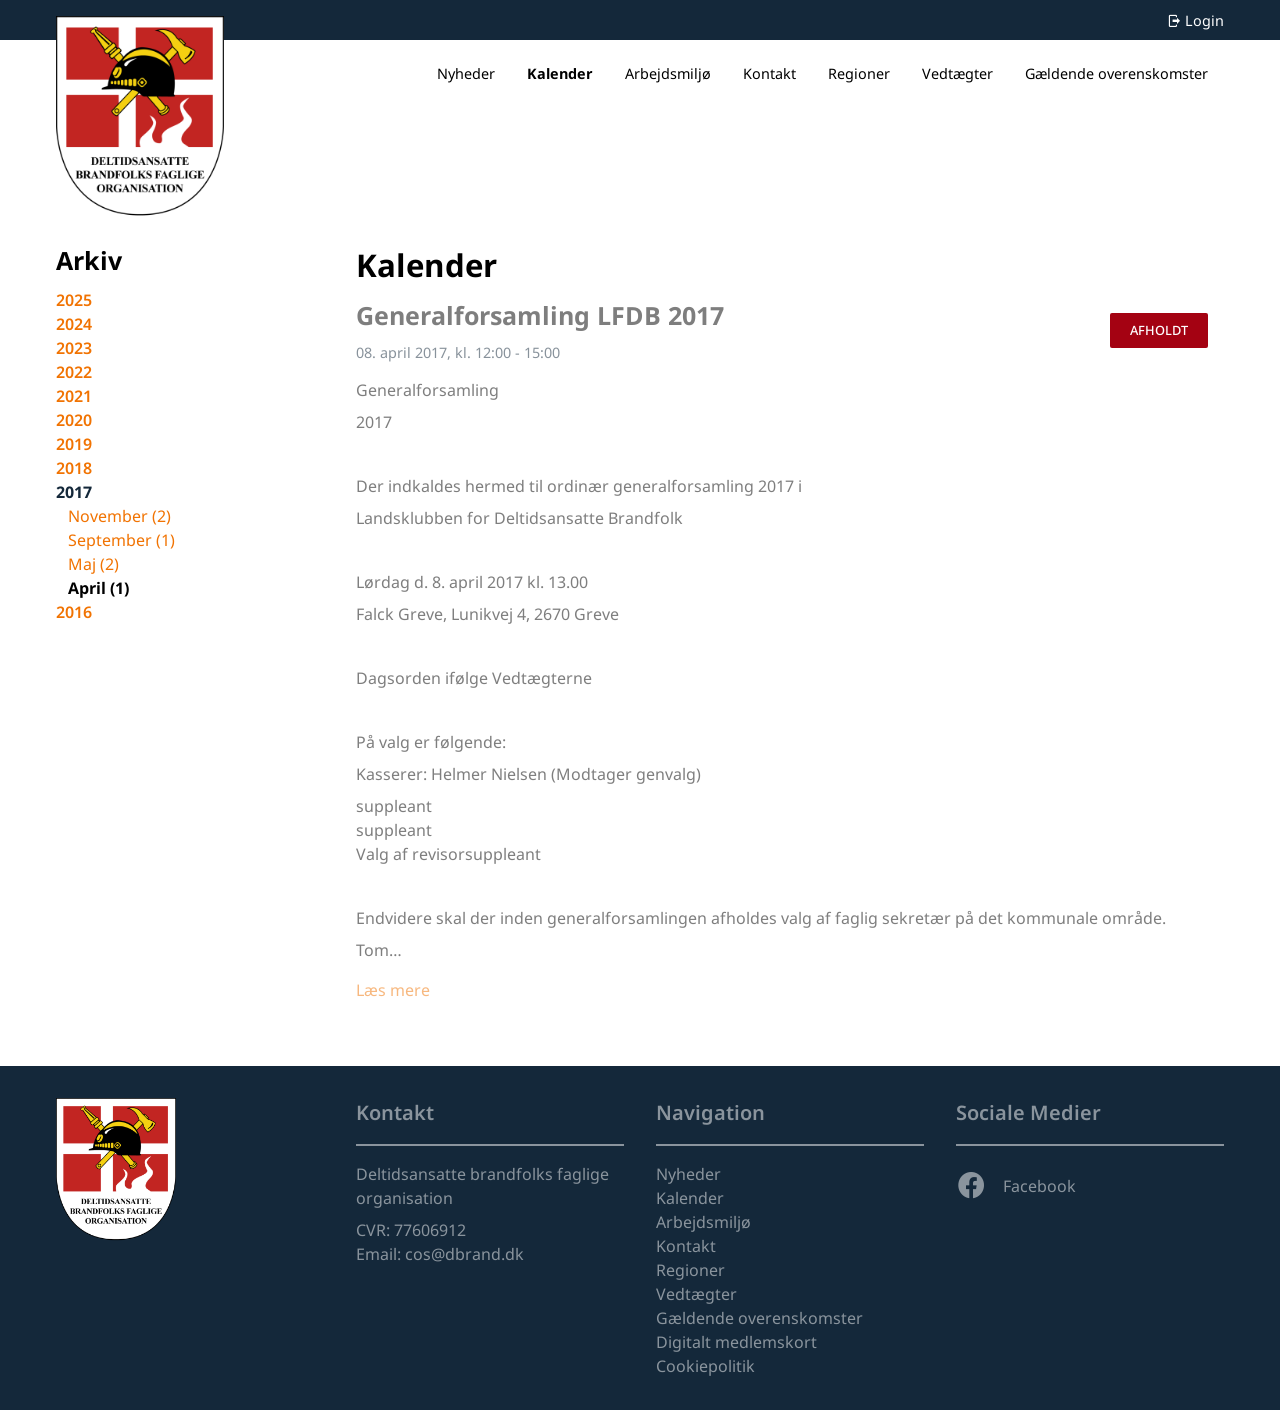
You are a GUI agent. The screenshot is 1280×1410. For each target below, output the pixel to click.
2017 (74, 492)
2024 (74, 324)
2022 (74, 372)
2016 (74, 612)
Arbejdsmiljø (668, 73)
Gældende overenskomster (1116, 73)
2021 (74, 396)
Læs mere (393, 990)
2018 (74, 468)
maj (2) (93, 564)
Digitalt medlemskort (736, 1342)
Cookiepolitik (705, 1366)
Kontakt (769, 73)
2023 (74, 348)
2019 (74, 444)
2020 (74, 420)
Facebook (1016, 1186)
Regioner (859, 73)
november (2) (119, 516)
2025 (74, 300)
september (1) (121, 540)
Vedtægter (957, 73)
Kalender (560, 73)
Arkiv (89, 260)
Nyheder (466, 73)
